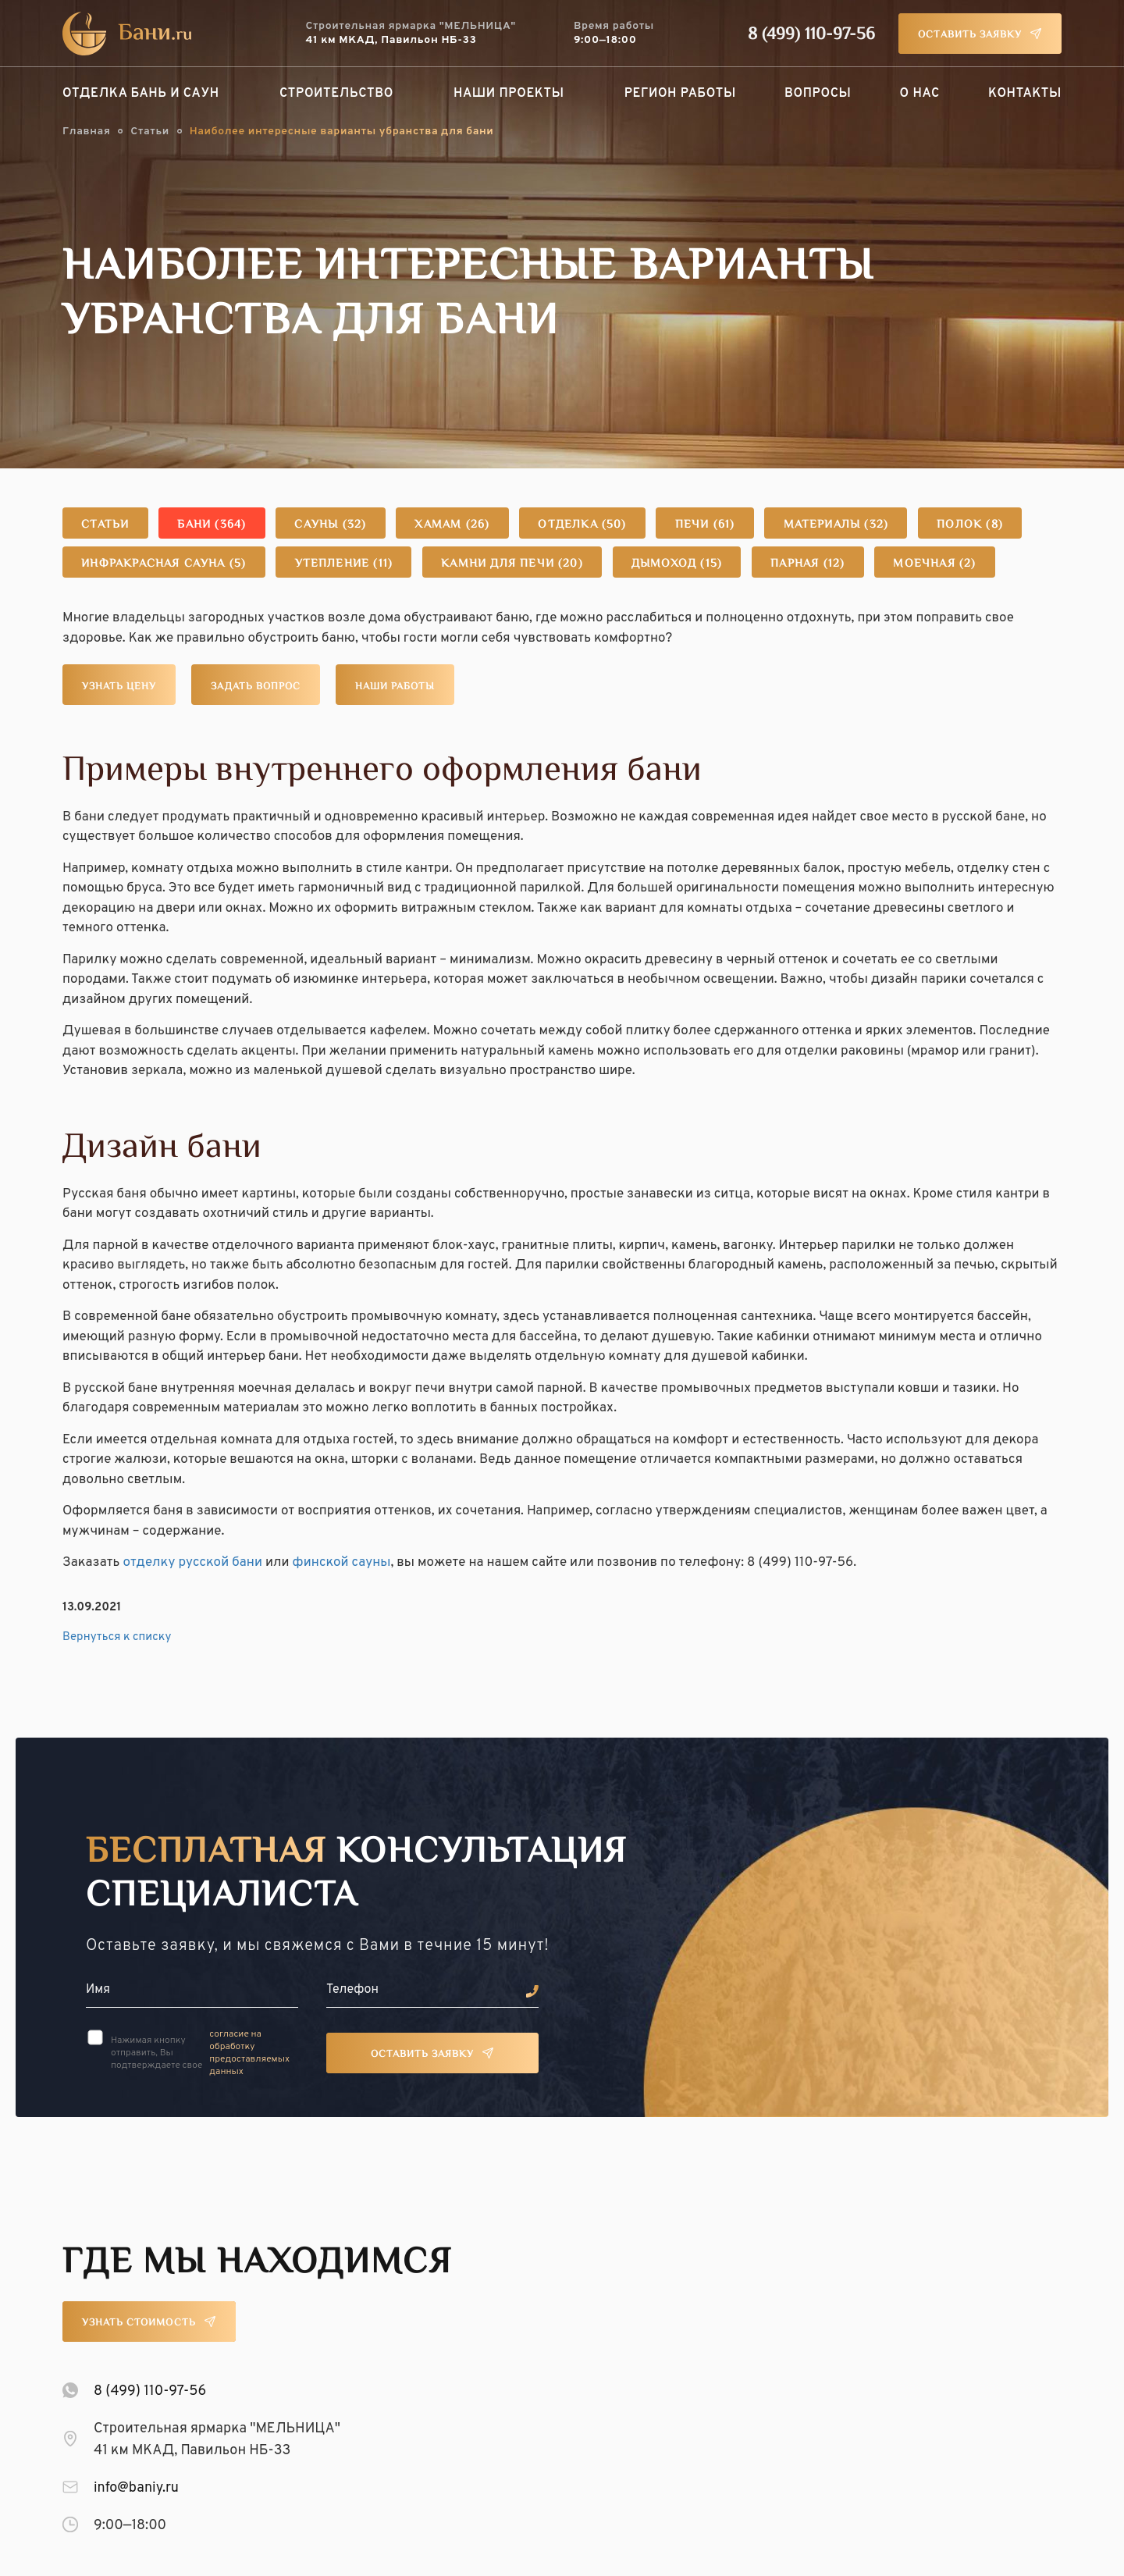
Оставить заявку (970, 35)
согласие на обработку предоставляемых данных (249, 2053)
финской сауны (342, 1562)
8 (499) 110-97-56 (811, 35)
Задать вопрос (256, 687)
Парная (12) (819, 564)
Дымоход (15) (686, 564)
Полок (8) (985, 525)
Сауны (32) (335, 525)
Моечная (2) (948, 564)
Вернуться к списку (116, 1637)
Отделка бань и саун (140, 93)
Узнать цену (119, 687)
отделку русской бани (192, 1562)
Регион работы (680, 93)
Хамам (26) (460, 525)
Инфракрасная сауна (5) (166, 564)
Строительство (336, 93)
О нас (920, 93)
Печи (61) (716, 525)
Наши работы (395, 687)
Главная (86, 131)
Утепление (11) (350, 564)
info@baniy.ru (136, 2488)
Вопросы (817, 93)
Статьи (149, 131)
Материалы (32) (849, 525)
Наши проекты (509, 93)
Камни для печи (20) (519, 564)
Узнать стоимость (139, 2323)
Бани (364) (215, 525)
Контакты (1025, 93)
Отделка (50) (591, 525)
